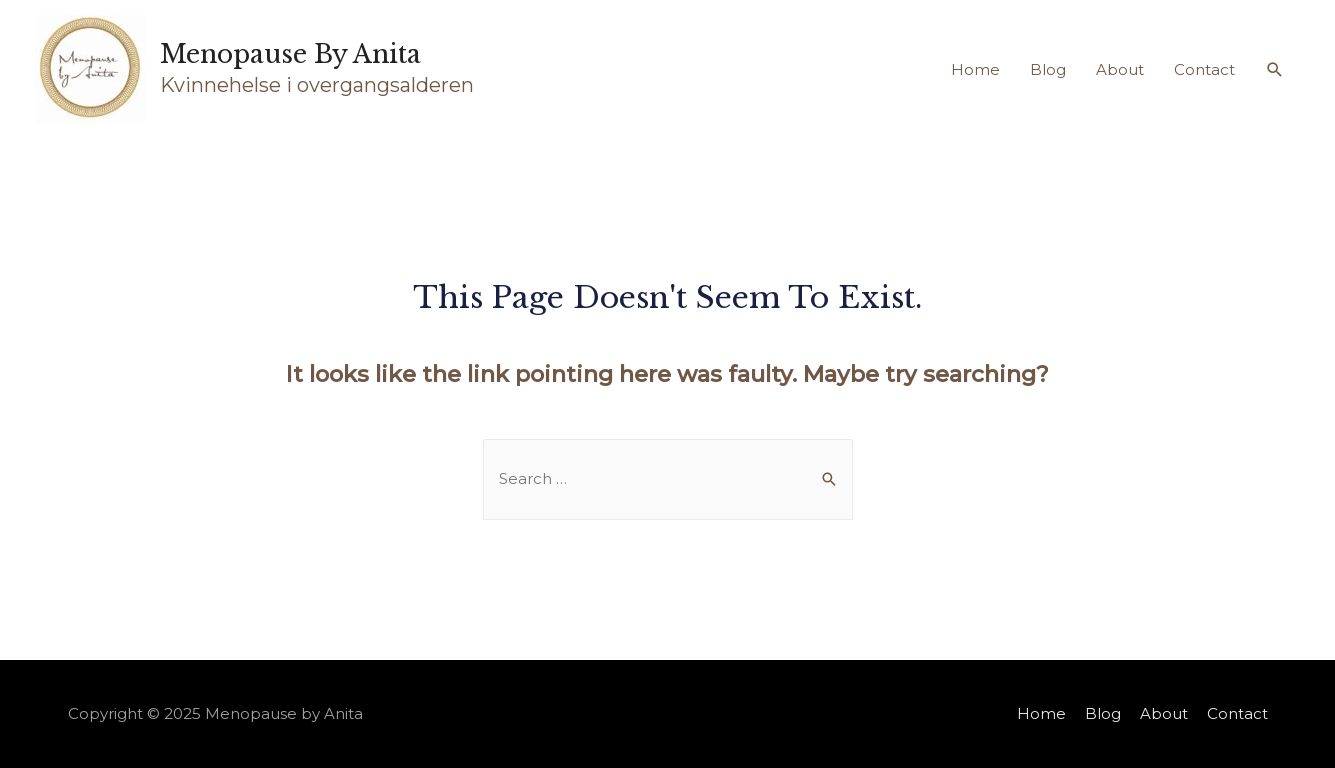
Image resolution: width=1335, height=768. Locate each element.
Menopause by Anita (290, 54)
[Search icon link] (1275, 70)
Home (975, 69)
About (1120, 69)
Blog (1048, 69)
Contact (1204, 69)
